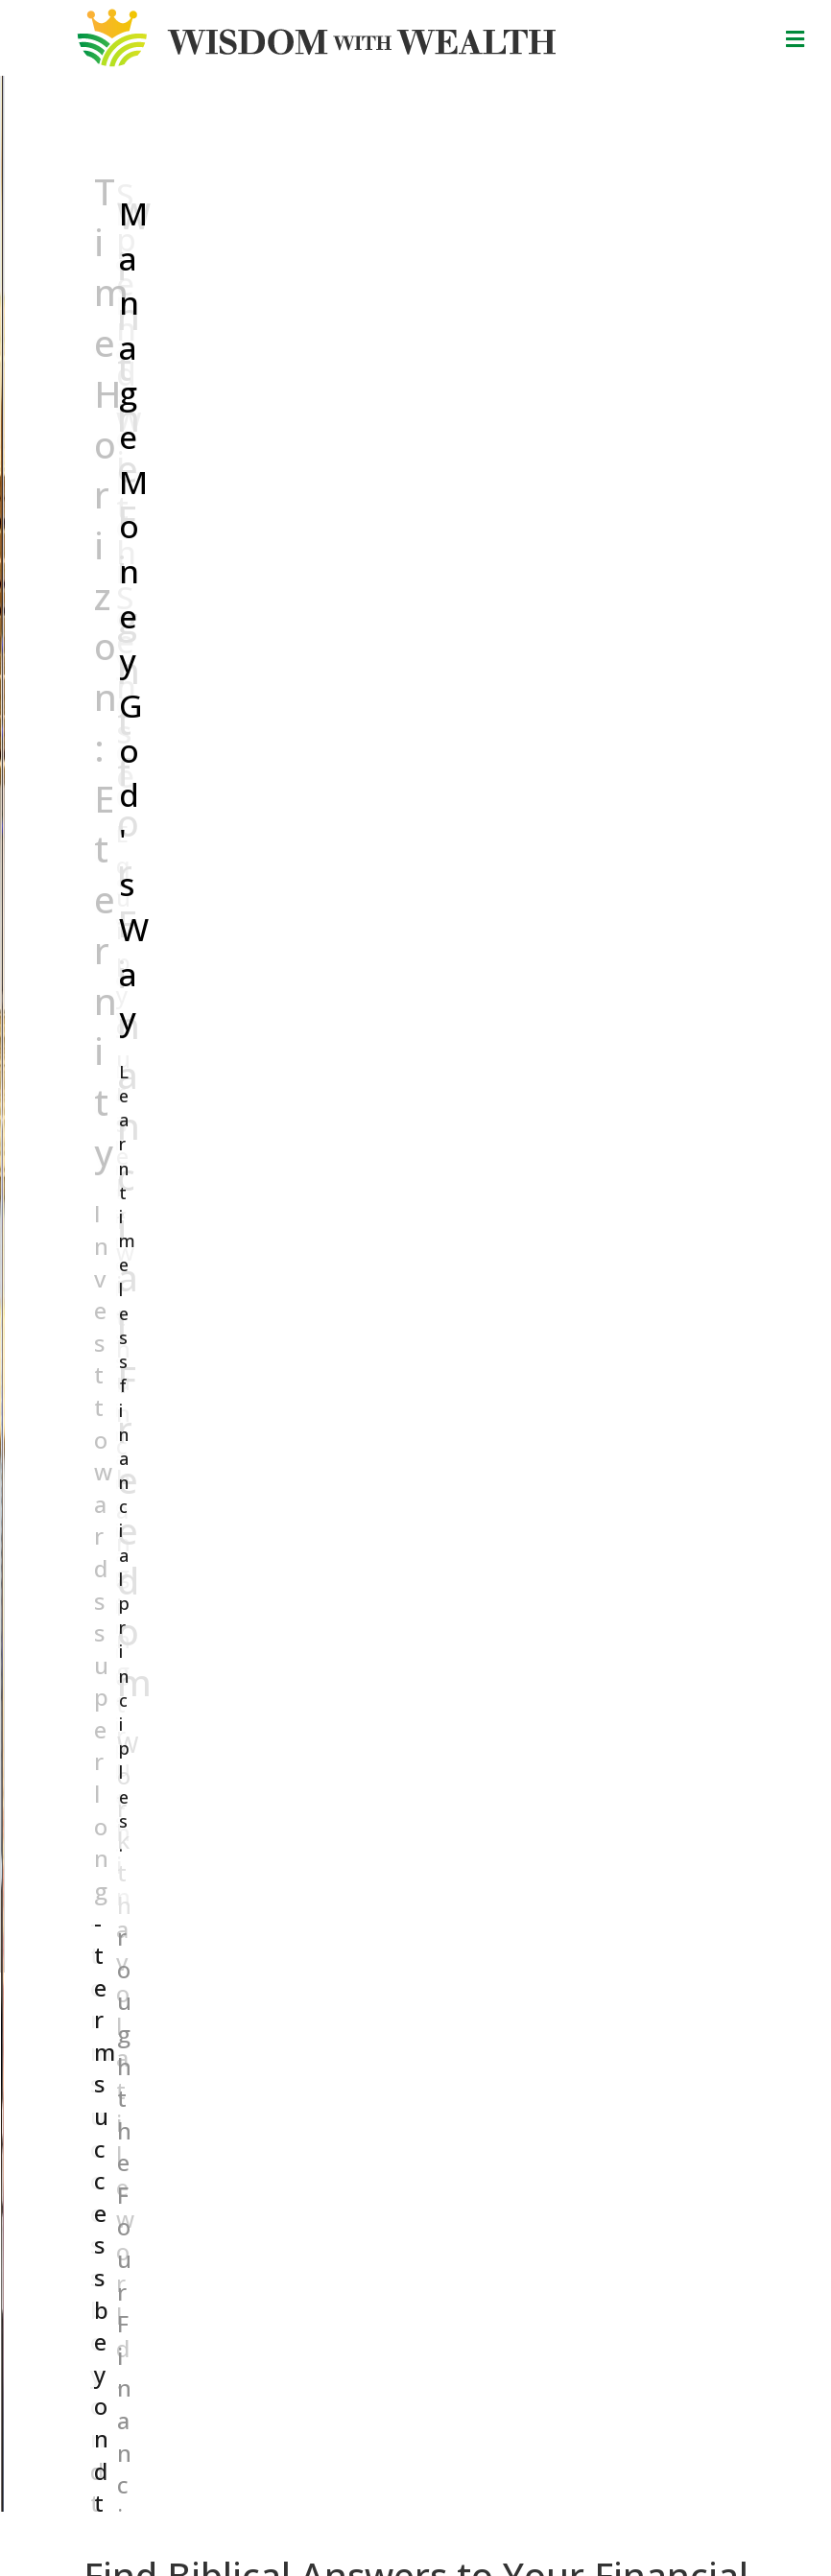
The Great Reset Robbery (638, 1812)
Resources (281, 2110)
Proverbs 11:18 (437, 2502)
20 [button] (550, 1965)
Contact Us (283, 2149)
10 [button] (358, 1965)
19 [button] (530, 1965)
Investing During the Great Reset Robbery (181, 1825)
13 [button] (415, 1965)
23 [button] (607, 1965)
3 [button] (223, 1965)
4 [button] (243, 1965)
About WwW (287, 2130)
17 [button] (492, 1965)
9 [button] (339, 1965)
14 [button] (434, 1965)
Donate (416, 2431)
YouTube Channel (170, 2275)
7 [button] (300, 1965)
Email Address (508, 2221)
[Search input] (347, 746)
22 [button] (588, 1965)
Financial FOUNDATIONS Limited (531, 2463)
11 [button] (377, 1965)
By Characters (120, 2169)
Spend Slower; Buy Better (399, 1812)
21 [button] (569, 1965)
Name (480, 2160)
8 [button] (319, 1965)
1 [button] (185, 1965)
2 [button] (204, 1965)
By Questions (118, 2110)
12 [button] (396, 1965)
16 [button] (473, 1965)
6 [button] (281, 1965)
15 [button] (454, 1965)
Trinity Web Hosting (559, 2543)
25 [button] (646, 1965)
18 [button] (511, 1965)
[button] (20, 315)
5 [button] (262, 1965)
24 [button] (626, 1965)
